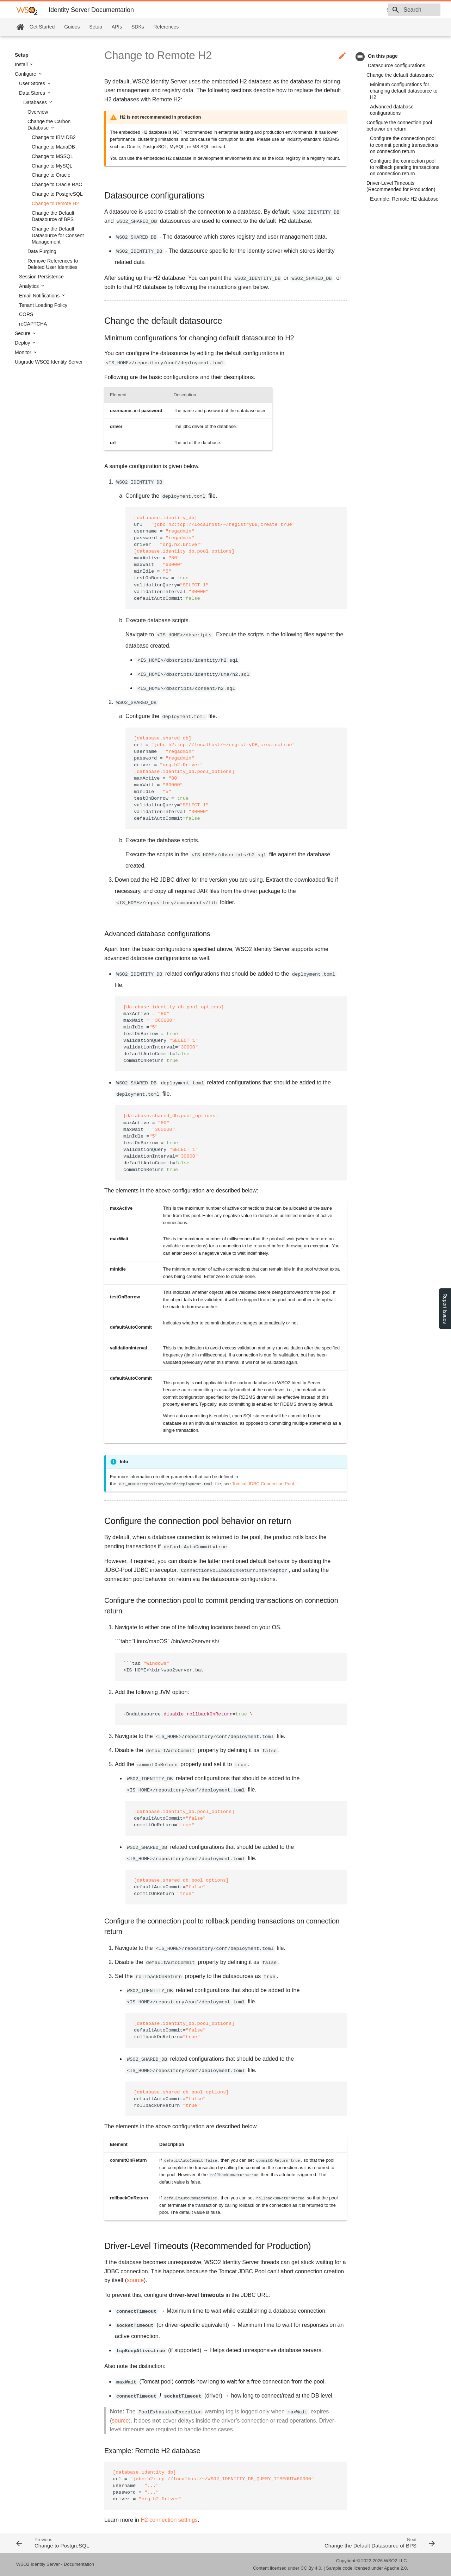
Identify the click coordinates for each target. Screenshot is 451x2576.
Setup (95, 27)
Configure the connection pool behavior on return (399, 126)
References (166, 27)
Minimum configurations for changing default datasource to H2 (403, 91)
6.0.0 (341, 10)
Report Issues (445, 1308)
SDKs (137, 27)
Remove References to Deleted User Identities (52, 264)
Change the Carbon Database (48, 125)
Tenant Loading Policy (43, 305)
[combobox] (399, 10)
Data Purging (41, 251)
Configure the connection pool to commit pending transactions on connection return (404, 145)
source (135, 2280)
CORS (26, 314)
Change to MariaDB (53, 147)
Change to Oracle (51, 175)
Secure (23, 333)
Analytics (29, 286)
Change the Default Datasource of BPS (53, 216)
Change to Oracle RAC (57, 184)
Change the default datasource (400, 75)
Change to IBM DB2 (54, 137)
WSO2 (390, 2560)
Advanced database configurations (392, 110)
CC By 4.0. (311, 2568)
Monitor (24, 352)
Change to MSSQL (52, 156)
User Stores (33, 83)
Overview (37, 112)
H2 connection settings (169, 2520)
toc (360, 56)
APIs (117, 27)
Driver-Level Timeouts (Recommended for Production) (400, 186)
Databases (35, 102)
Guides (72, 27)
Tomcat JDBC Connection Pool (263, 1483)
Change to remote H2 (55, 203)
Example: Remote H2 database (404, 199)
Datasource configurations (396, 65)
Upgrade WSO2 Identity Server (49, 362)
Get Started (42, 27)
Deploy (23, 343)
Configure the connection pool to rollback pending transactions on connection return (404, 167)
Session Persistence (41, 276)
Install (22, 64)
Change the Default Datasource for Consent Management (58, 235)
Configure (26, 74)
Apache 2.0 (395, 2568)
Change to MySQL (52, 166)
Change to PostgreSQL (57, 194)
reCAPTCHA (33, 324)
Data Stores (33, 93)
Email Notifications (40, 295)
